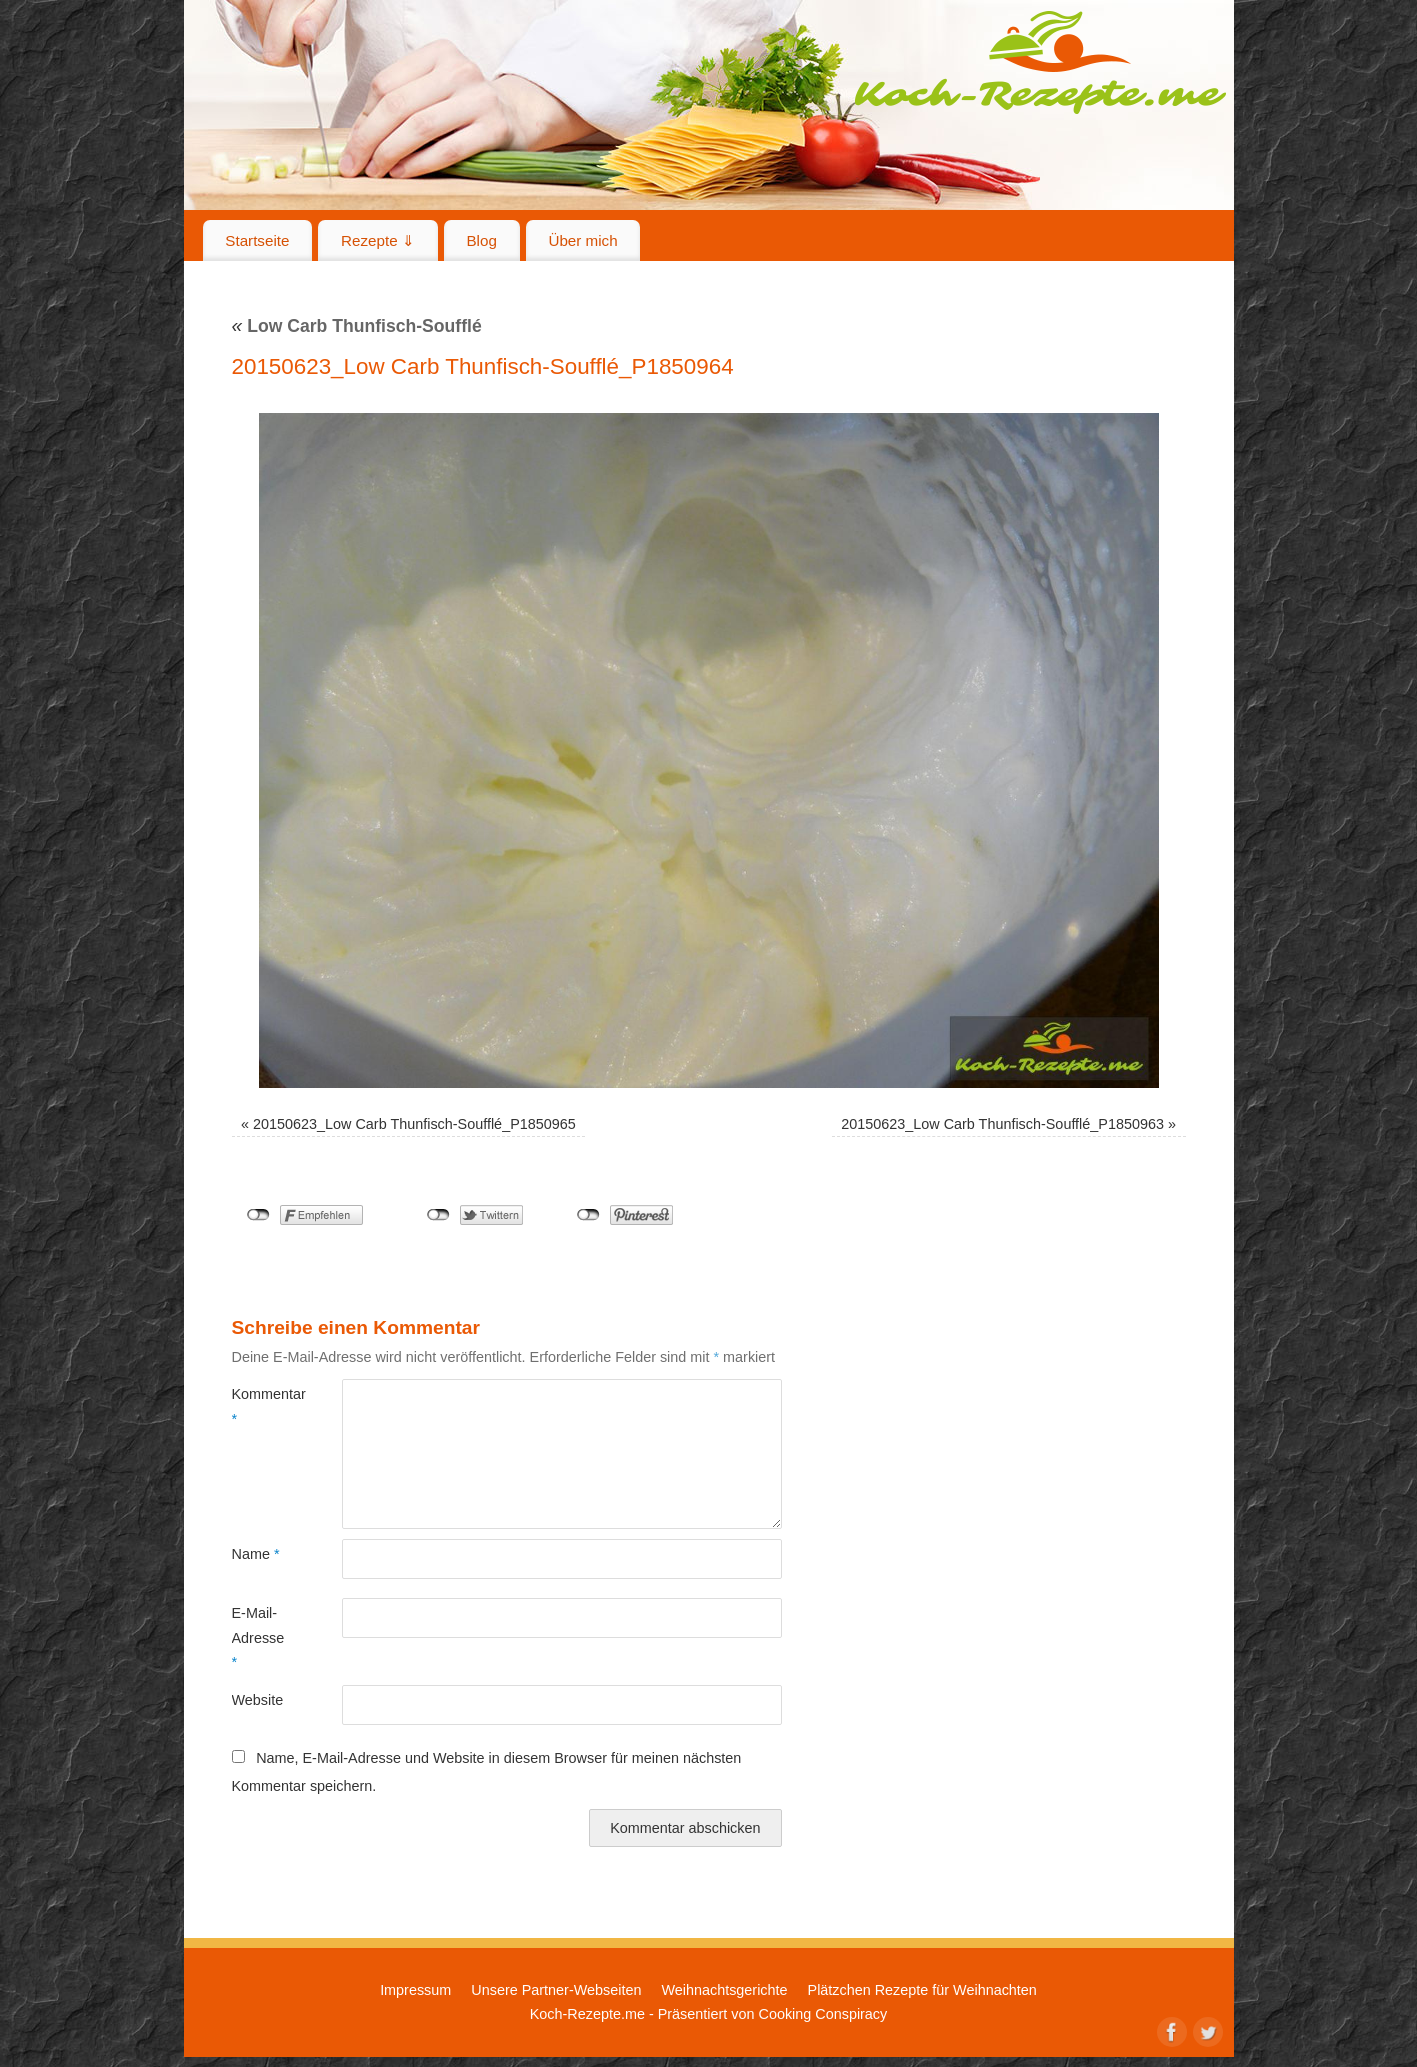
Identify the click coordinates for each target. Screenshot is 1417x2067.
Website (258, 1700)
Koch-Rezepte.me (1040, 62)
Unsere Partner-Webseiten (556, 1990)
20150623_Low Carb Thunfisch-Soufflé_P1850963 (1002, 1124)
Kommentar (259, 1406)
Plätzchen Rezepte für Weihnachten (922, 1990)
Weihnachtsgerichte (724, 1990)
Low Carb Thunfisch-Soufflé (357, 326)
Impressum (415, 1990)
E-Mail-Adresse (258, 1637)
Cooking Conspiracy (822, 2014)
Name (256, 1554)
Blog (481, 240)
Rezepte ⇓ (378, 240)
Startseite (257, 240)
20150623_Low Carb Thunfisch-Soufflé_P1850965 (414, 1124)
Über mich (582, 240)
